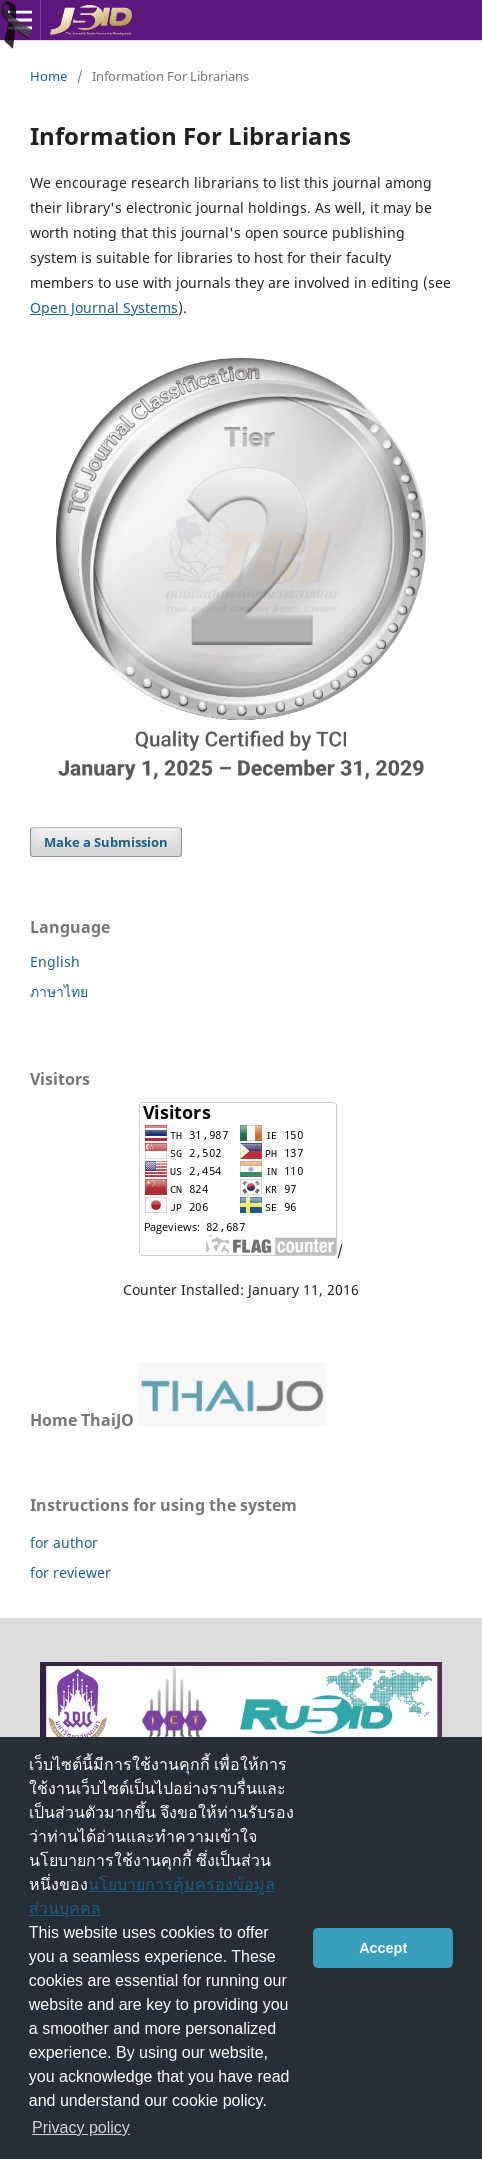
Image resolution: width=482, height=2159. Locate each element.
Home (48, 76)
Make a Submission (106, 842)
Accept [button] (383, 1948)
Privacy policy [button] (81, 2127)
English (55, 961)
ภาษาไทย (59, 991)
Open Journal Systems (104, 307)
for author (64, 1542)
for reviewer (70, 1572)
